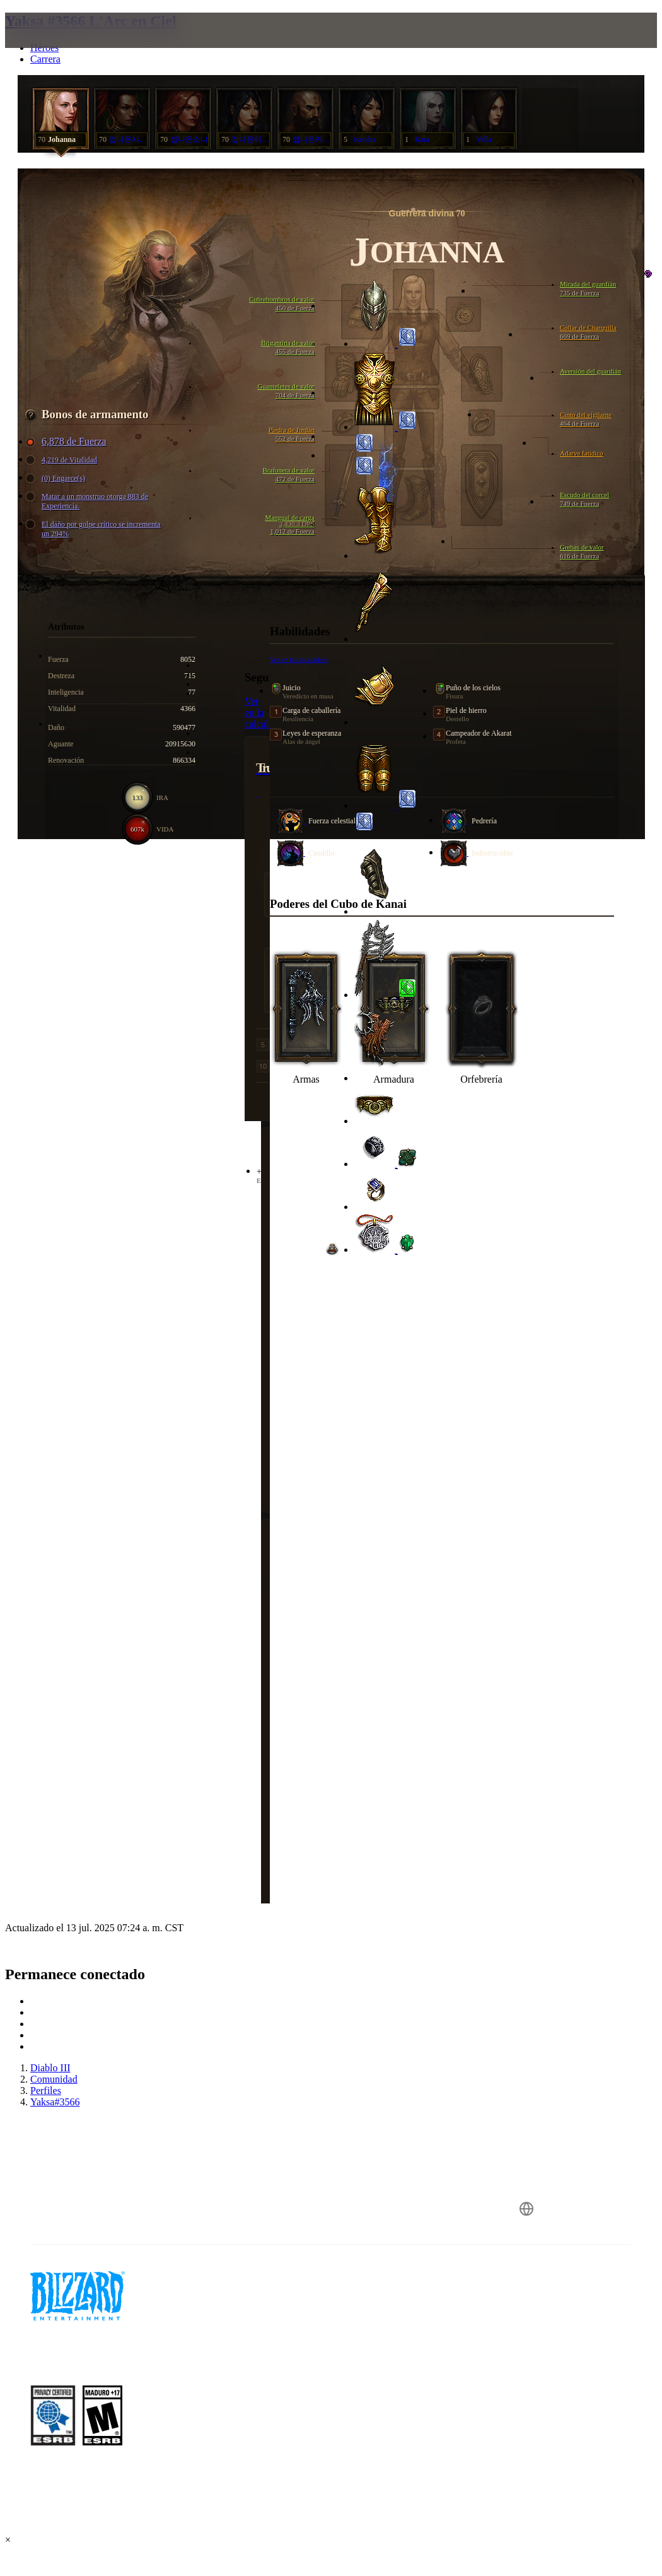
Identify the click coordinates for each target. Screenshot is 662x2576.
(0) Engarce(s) (57, 478)
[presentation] (53, 45)
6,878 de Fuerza (68, 441)
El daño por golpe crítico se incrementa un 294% (95, 529)
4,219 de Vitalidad (63, 460)
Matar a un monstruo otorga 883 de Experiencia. (88, 501)
